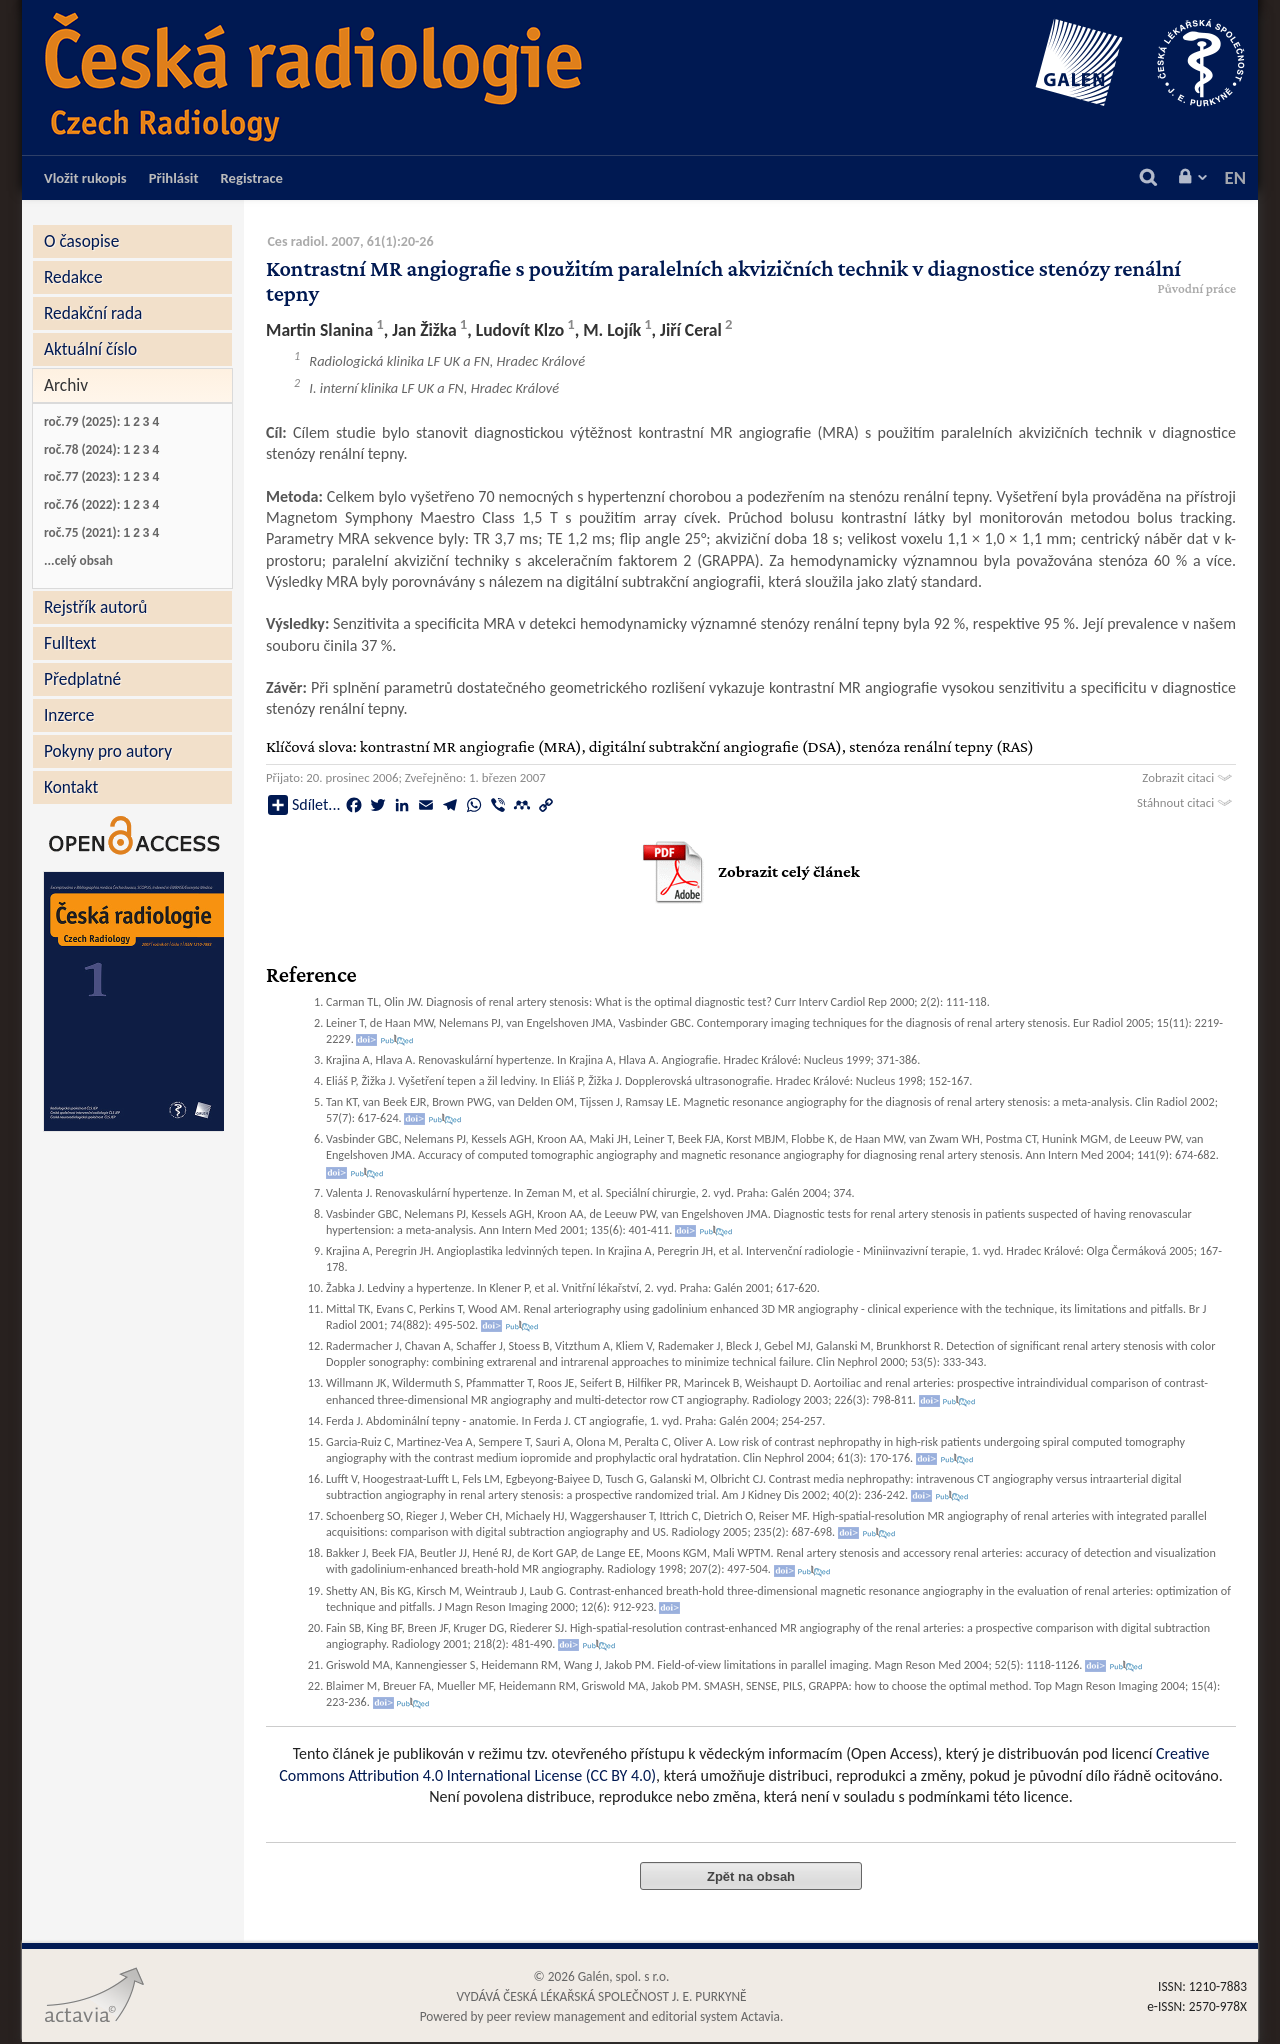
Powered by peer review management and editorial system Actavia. (602, 2016)
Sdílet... (304, 805)
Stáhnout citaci (1186, 802)
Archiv (66, 385)
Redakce (73, 277)
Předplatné (82, 679)
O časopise (81, 241)
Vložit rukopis (85, 178)
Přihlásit (174, 178)
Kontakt (71, 787)
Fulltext (70, 643)
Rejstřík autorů (95, 607)
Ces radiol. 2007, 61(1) (332, 241)
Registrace (252, 178)
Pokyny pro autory (108, 751)
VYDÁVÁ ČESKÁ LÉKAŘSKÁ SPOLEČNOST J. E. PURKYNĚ (601, 1996)
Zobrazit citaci (1189, 777)
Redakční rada (93, 313)
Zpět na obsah (751, 1876)
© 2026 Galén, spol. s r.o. (602, 1976)
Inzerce (69, 715)
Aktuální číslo (90, 349)
